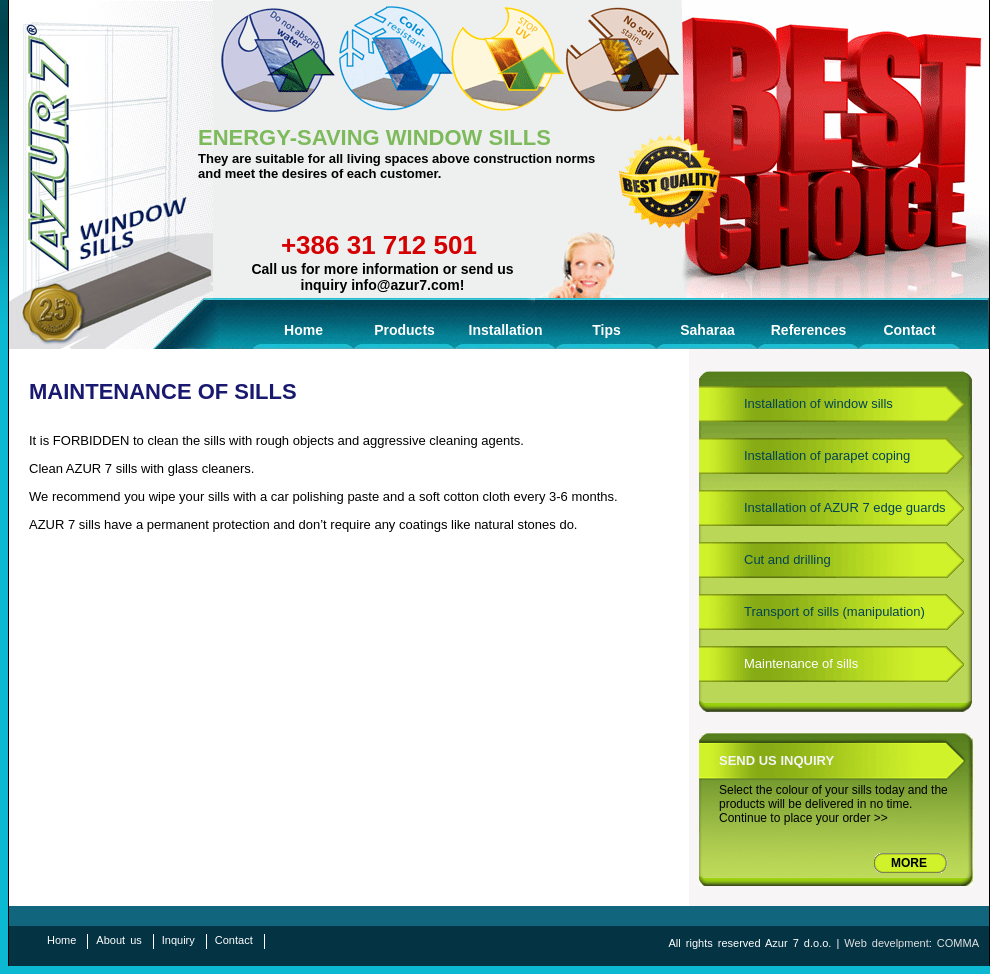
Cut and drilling (787, 559)
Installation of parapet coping (827, 455)
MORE (909, 863)
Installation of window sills (818, 403)
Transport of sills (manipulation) (834, 611)
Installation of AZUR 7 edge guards (845, 507)
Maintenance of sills (801, 663)
